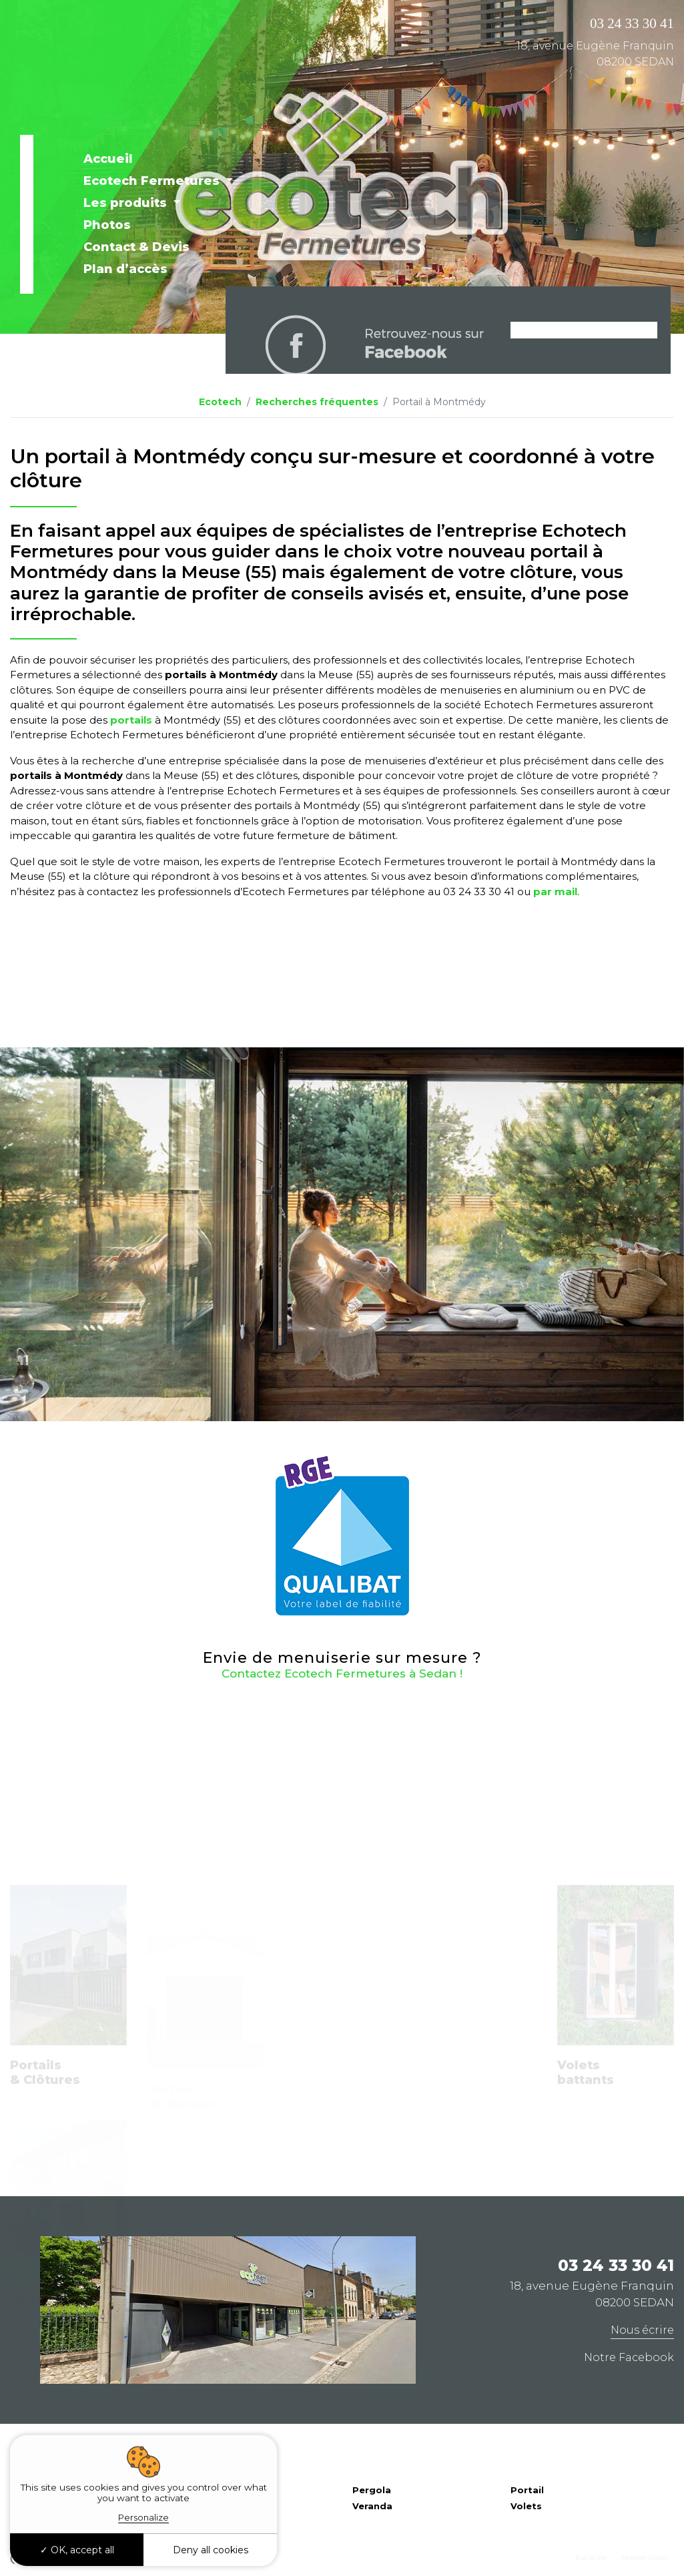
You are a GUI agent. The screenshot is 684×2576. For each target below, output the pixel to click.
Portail (527, 2490)
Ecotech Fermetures (153, 181)
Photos (107, 225)
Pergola (371, 2490)
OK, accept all (77, 2550)
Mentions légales (644, 2557)
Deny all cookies (210, 2550)
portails (129, 720)
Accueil (108, 159)
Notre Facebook (629, 2357)
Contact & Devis (136, 247)
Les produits (126, 203)
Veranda (372, 2506)
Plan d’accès (125, 269)
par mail (555, 891)
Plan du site (591, 2557)
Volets (526, 2506)
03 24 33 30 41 (632, 23)
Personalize (143, 2517)
